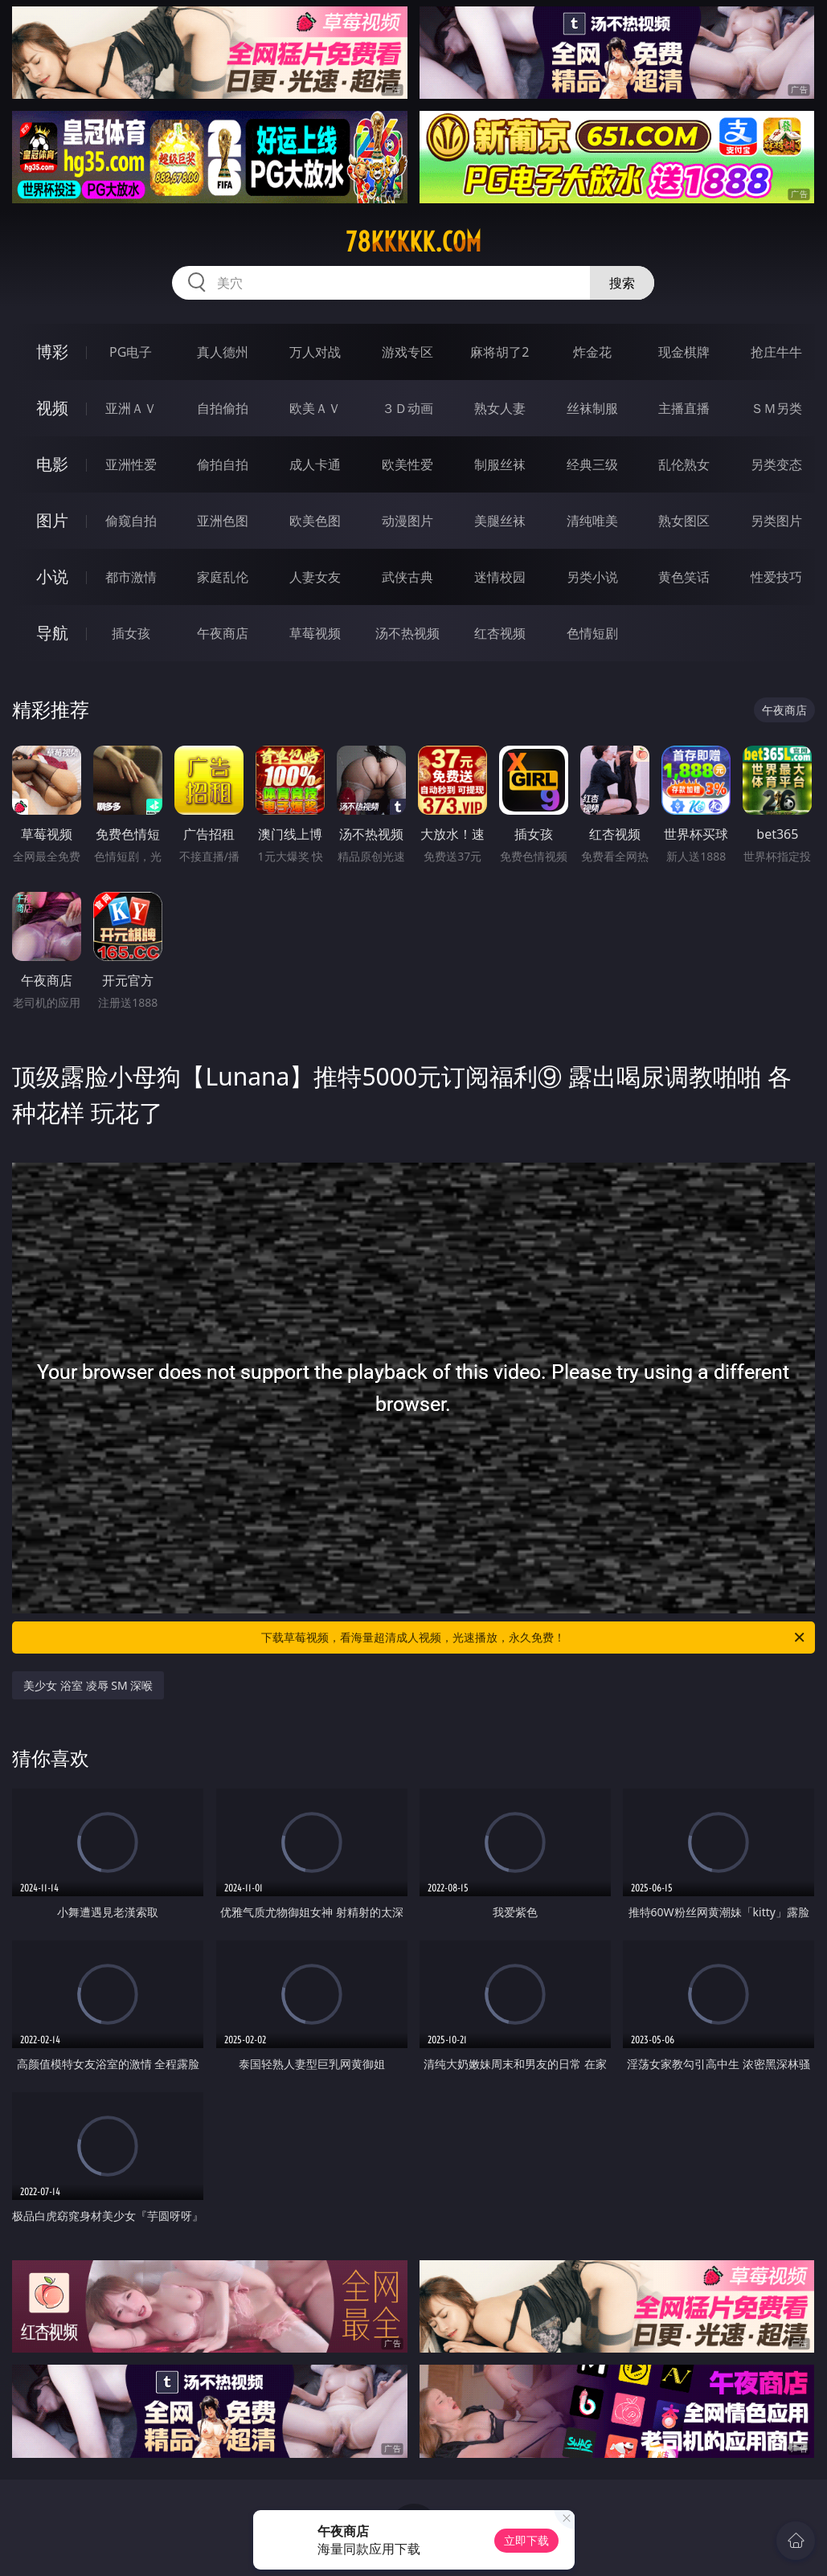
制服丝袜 (500, 464)
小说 (52, 576)
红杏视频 (500, 633)
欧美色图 (315, 521)
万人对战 (315, 352)
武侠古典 (407, 577)
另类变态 (776, 464)
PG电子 (130, 352)
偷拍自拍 (222, 464)
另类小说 (592, 577)
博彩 (52, 351)
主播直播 (684, 408)
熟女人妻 (500, 408)
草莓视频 (315, 633)
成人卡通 (315, 464)
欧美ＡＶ (315, 408)
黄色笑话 (684, 577)
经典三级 (592, 464)
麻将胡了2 (499, 352)
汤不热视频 (407, 633)
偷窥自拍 (131, 521)
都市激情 (131, 577)
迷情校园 (500, 577)
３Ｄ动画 (407, 408)
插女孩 (131, 633)
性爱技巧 (776, 577)
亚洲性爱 (131, 464)
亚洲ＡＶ (131, 408)
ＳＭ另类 (776, 408)
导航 (52, 633)
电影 (52, 464)
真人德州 (222, 352)
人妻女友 (315, 577)
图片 (52, 520)
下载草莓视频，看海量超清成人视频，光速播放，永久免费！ (533, 1637)
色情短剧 (592, 633)
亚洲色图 (222, 521)
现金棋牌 (684, 352)
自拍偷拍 (222, 408)
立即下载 (526, 2540)
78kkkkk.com (413, 242)
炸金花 (592, 352)
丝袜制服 (592, 408)
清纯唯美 (592, 521)
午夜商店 (222, 633)
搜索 (622, 283)
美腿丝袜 (500, 521)
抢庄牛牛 (776, 352)
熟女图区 (684, 521)
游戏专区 (407, 352)
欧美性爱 (407, 464)
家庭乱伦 (222, 577)
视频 (52, 408)
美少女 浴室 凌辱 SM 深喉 (88, 1685)
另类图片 (776, 521)
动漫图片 (407, 521)
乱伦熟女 (684, 464)
